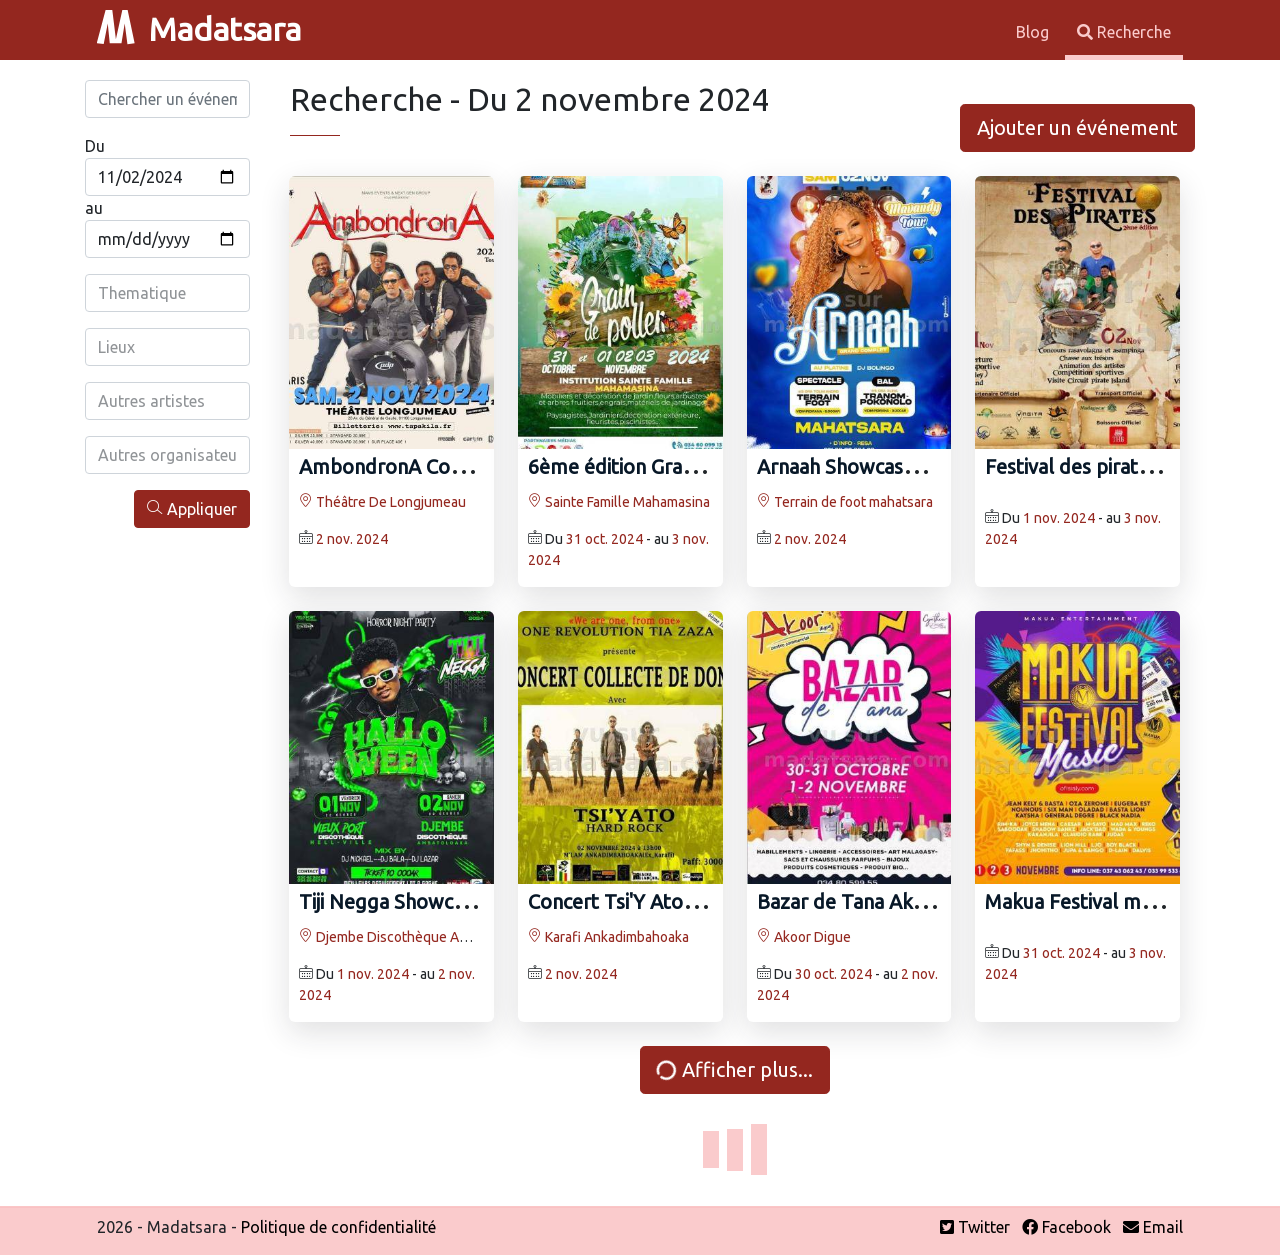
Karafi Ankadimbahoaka (608, 937)
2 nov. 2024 (352, 539)
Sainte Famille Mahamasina (619, 502)
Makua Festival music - (1085, 901)
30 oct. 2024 (833, 974)
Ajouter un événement (1077, 127)
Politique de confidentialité (338, 1227)
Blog (1034, 32)
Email (1153, 1227)
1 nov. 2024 (1059, 518)
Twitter (975, 1227)
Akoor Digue (804, 937)
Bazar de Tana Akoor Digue (879, 901)
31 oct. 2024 (604, 539)
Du (95, 146)
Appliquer (192, 508)
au (94, 208)
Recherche (1124, 32)
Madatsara (199, 29)
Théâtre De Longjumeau (382, 502)
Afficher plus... (732, 1069)
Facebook (1066, 1227)
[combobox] (167, 293)
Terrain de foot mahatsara (845, 502)
